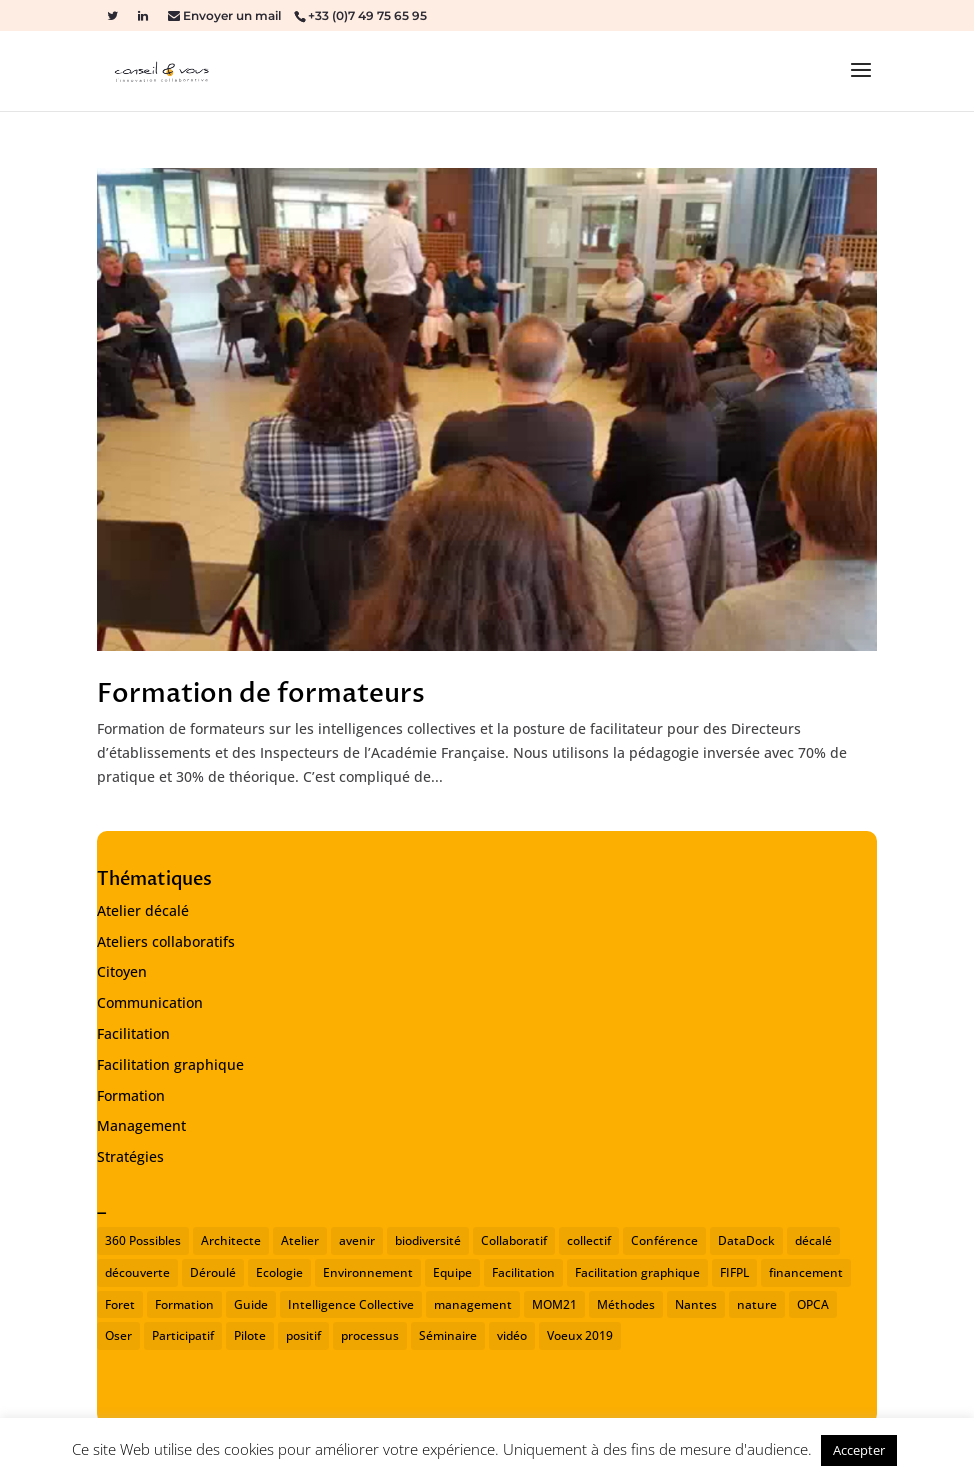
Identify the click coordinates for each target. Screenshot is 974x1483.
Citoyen (122, 971)
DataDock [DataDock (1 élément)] (746, 1240)
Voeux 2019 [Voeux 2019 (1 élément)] (580, 1335)
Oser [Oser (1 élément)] (118, 1335)
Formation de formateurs (261, 694)
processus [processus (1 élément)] (370, 1335)
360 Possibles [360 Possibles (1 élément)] (143, 1240)
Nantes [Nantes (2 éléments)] (696, 1304)
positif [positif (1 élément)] (303, 1335)
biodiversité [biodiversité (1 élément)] (428, 1240)
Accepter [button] (859, 1450)
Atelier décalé (143, 910)
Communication (150, 1002)
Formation (131, 1095)
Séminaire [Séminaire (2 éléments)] (448, 1335)
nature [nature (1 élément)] (757, 1304)
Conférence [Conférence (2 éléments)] (664, 1240)
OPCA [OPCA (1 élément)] (813, 1304)
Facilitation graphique (170, 1064)
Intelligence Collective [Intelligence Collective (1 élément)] (351, 1304)
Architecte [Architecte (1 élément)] (231, 1240)
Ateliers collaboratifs (166, 941)
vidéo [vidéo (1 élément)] (512, 1335)
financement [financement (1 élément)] (806, 1272)
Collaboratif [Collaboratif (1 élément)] (514, 1240)
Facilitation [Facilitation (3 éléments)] (523, 1272)
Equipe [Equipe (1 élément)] (452, 1272)
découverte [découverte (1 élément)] (137, 1272)
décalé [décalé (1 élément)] (813, 1240)
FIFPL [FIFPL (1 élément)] (734, 1272)
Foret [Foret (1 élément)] (120, 1304)
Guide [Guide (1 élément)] (251, 1304)
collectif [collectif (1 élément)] (589, 1240)
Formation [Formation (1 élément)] (184, 1304)
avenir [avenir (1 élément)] (357, 1240)
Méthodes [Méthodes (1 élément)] (626, 1304)
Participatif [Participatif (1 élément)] (183, 1335)
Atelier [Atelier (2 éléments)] (300, 1240)
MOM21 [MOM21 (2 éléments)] (554, 1304)
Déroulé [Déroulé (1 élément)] (213, 1272)
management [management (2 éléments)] (473, 1304)
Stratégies (130, 1156)
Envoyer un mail (230, 15)
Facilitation (133, 1033)
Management (141, 1125)
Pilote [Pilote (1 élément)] (250, 1335)
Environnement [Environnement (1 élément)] (368, 1272)
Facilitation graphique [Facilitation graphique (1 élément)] (637, 1272)
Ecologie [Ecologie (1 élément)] (279, 1272)
